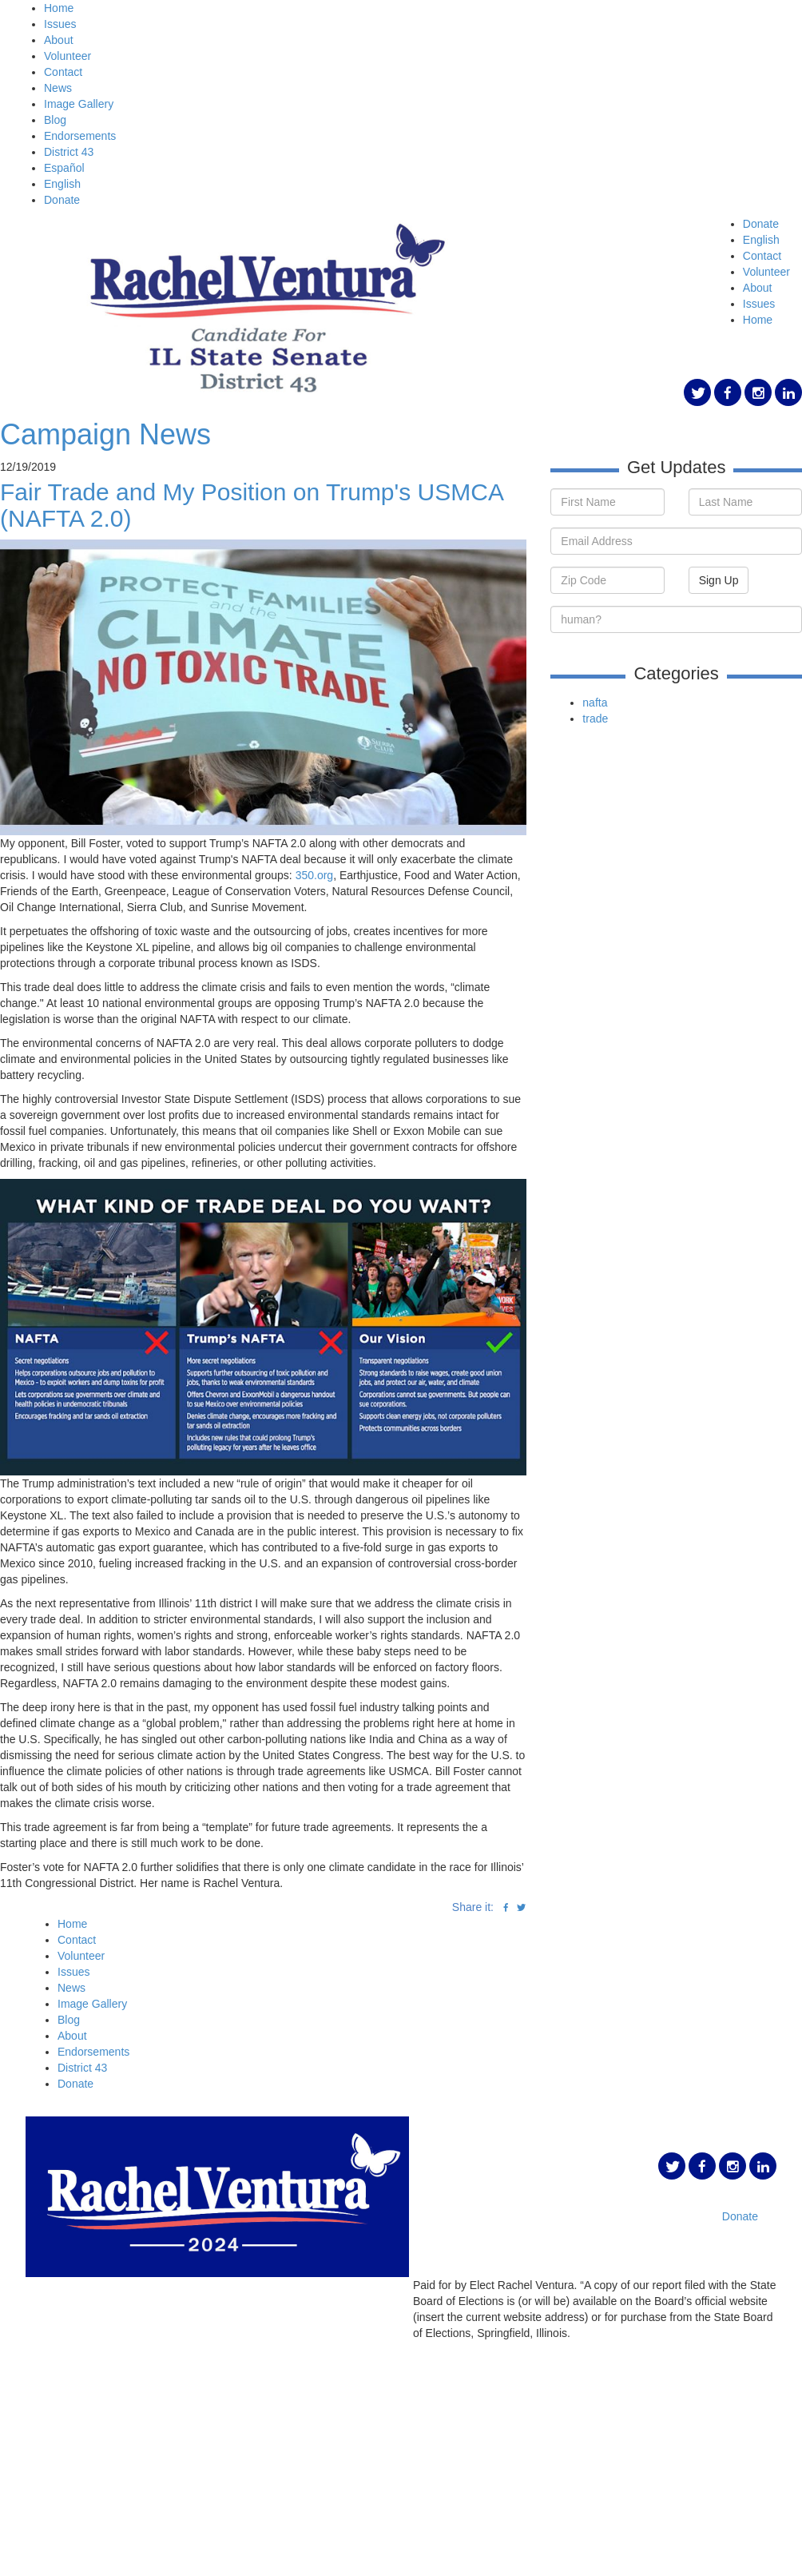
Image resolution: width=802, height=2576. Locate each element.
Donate (62, 199)
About (58, 40)
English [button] (761, 239)
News (58, 88)
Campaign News (105, 434)
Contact (63, 72)
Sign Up (719, 580)
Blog (55, 119)
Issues (60, 24)
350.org (314, 875)
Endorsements (80, 135)
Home (58, 8)
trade (595, 718)
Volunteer (67, 56)
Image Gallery (78, 104)
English (62, 183)
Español (64, 167)
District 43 (68, 151)
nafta (594, 702)
